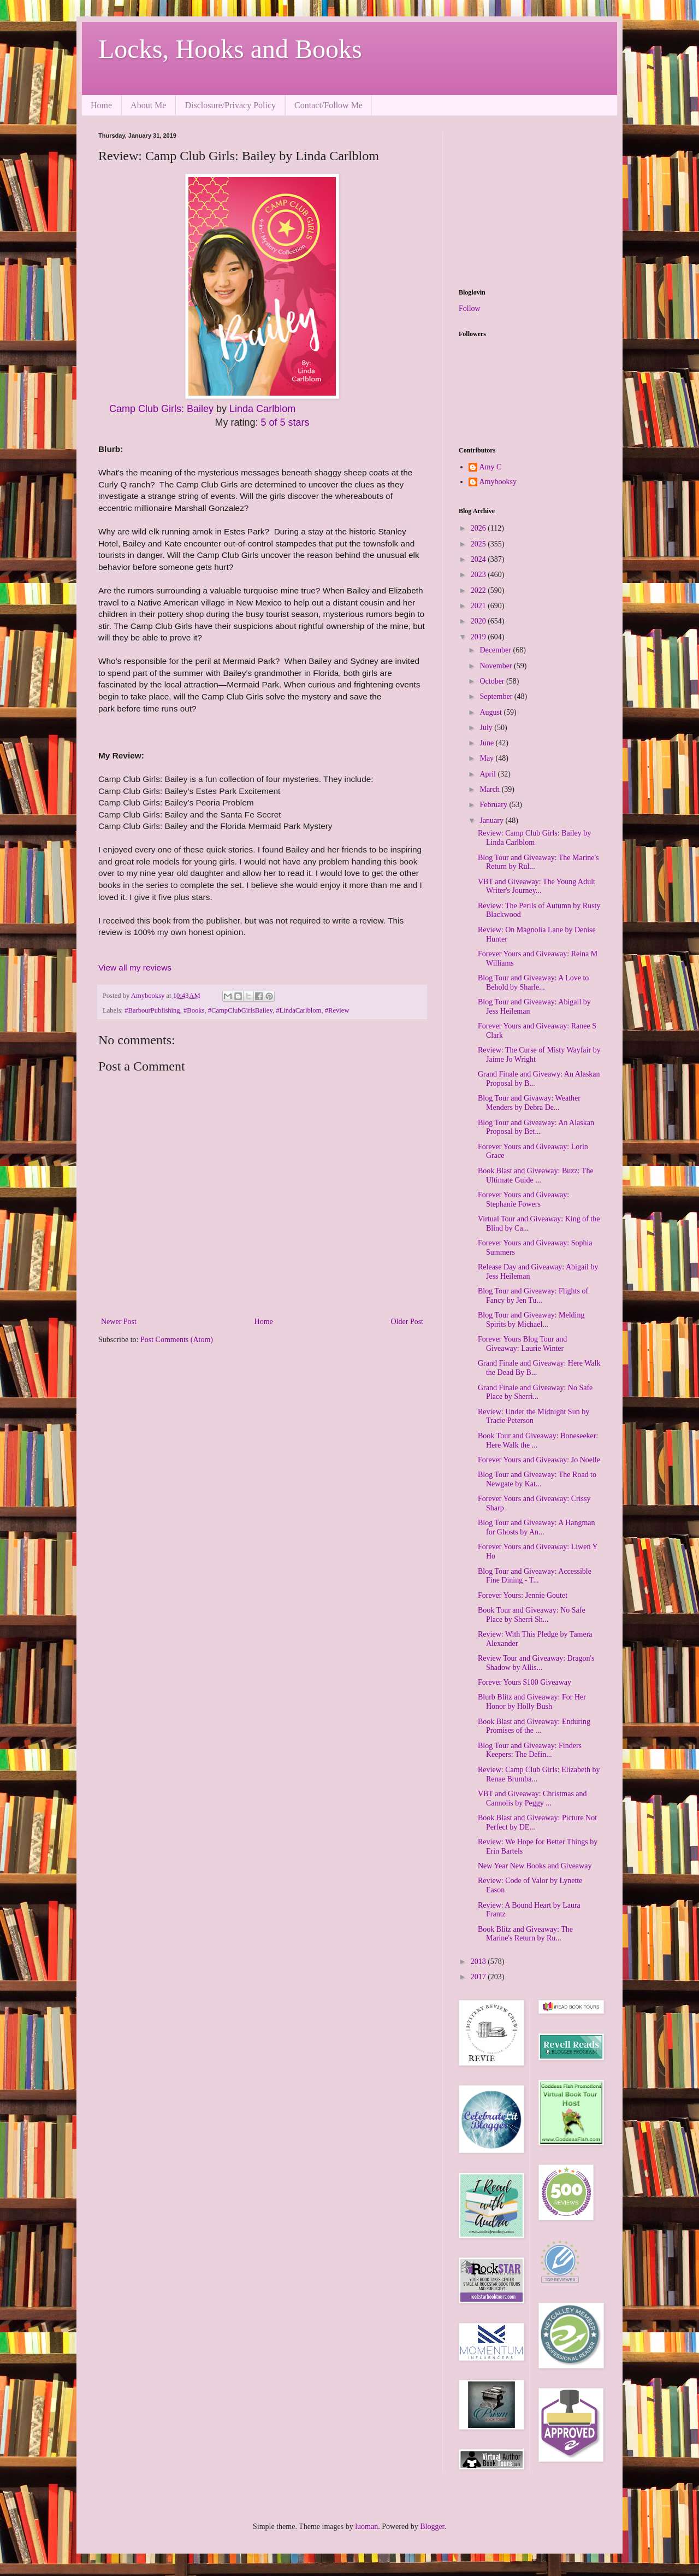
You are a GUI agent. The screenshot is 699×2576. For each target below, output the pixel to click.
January (492, 820)
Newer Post (119, 1322)
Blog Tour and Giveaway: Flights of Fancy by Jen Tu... (533, 1295)
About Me (148, 105)
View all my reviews (134, 967)
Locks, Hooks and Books (230, 48)
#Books (194, 1010)
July (486, 728)
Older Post (407, 1322)
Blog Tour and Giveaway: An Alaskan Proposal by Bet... (536, 1127)
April (488, 774)
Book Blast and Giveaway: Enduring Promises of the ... (534, 1726)
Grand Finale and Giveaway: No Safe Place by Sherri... (535, 1392)
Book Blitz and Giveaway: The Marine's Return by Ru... (525, 1934)
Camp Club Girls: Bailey (161, 408)
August (491, 712)
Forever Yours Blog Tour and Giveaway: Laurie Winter (522, 1343)
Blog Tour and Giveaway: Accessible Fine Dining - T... (534, 1576)
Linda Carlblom (262, 408)
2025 (479, 544)
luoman (366, 2526)
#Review (337, 1010)
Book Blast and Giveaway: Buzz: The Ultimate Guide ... (536, 1175)
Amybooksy (498, 482)
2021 (479, 606)
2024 (479, 559)
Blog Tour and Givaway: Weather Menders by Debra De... (529, 1102)
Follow (470, 308)
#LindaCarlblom (298, 1010)
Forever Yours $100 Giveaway (524, 1682)
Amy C (490, 467)
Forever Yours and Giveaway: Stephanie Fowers (523, 1199)
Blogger (432, 2526)
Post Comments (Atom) (176, 1340)
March (490, 789)
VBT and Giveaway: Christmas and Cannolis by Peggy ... (532, 1798)
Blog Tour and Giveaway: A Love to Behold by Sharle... (533, 982)
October (492, 681)
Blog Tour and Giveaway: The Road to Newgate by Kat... (537, 1479)
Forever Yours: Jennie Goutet (522, 1595)
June (487, 743)
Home (101, 105)
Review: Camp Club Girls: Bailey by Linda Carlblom (534, 837)
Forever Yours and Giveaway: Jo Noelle (539, 1460)
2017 (479, 1977)
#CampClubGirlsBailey (240, 1010)
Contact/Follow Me (328, 105)
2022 (479, 590)
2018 (479, 1961)
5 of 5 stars (284, 422)
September (496, 696)
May (487, 758)
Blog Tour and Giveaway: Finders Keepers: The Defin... (530, 1750)
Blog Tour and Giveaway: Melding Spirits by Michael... (531, 1319)
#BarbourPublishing (152, 1010)
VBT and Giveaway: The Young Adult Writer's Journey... (536, 886)
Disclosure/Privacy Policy (230, 105)
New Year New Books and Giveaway (534, 1866)
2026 (479, 528)
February (494, 805)
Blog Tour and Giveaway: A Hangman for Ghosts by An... (536, 1527)
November (496, 666)
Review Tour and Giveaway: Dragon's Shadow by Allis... (536, 1663)
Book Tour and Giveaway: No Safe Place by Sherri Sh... (531, 1615)
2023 (479, 575)
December (496, 650)
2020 (479, 621)
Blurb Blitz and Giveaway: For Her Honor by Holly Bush (532, 1701)
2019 (479, 637)
